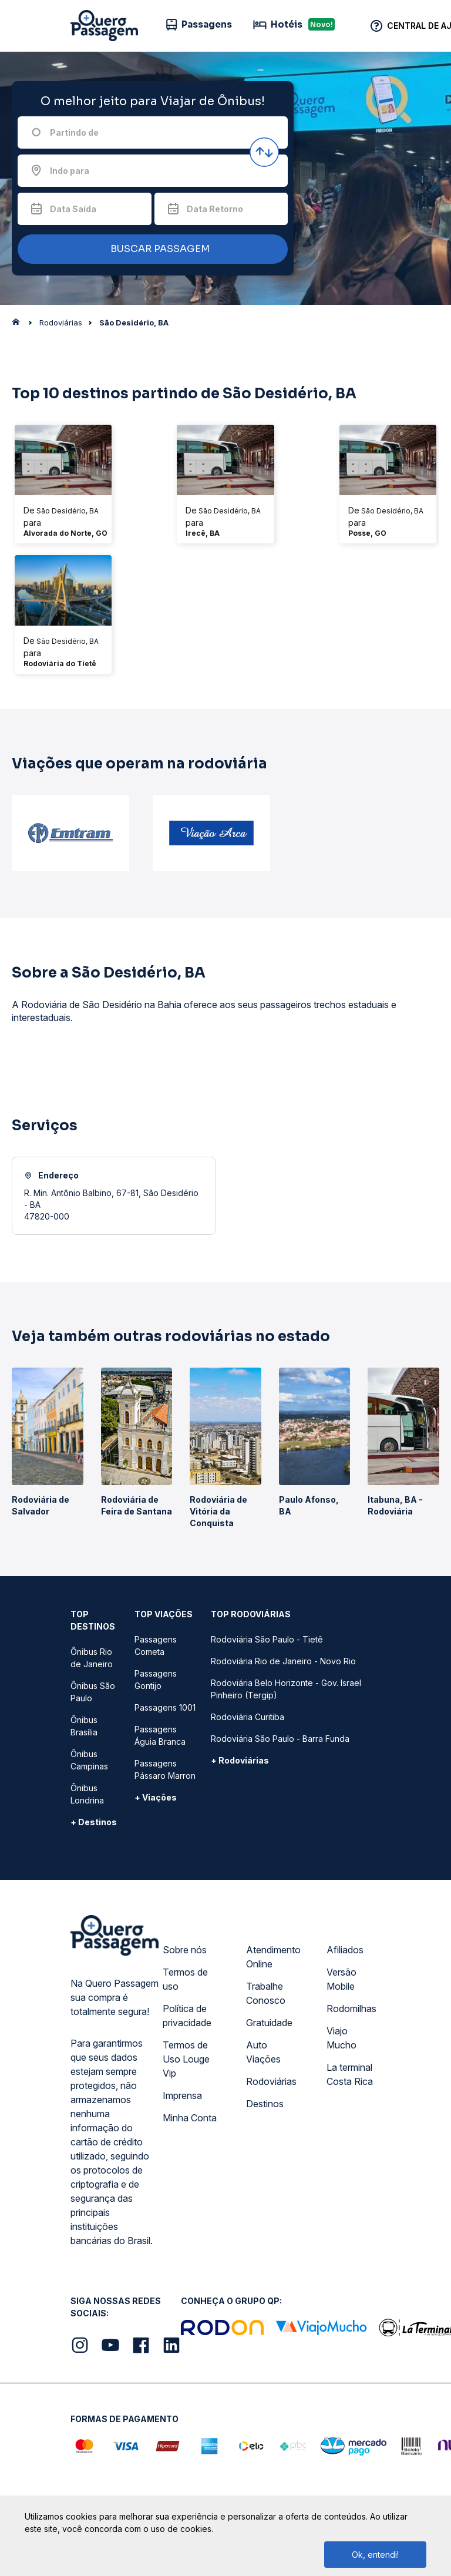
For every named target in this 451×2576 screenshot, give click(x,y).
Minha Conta (190, 2118)
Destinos (265, 2104)
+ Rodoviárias (240, 1760)
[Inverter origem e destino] (264, 152)
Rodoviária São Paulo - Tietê (267, 1639)
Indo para (69, 171)
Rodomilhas (351, 2008)
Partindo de (74, 132)
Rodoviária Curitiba (247, 1717)
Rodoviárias (271, 2081)
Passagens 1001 (165, 1707)
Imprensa (182, 2095)
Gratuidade (269, 2022)
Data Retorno (215, 209)
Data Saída (73, 209)
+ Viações (155, 1797)
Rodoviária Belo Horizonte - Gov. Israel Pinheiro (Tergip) (286, 1689)
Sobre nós (185, 1950)
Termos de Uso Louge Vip (186, 2059)
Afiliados (345, 1950)
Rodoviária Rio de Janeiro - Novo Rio (283, 1661)
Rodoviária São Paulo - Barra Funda (280, 1739)
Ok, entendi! (375, 2555)
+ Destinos (93, 1822)
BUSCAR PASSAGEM (150, 249)
